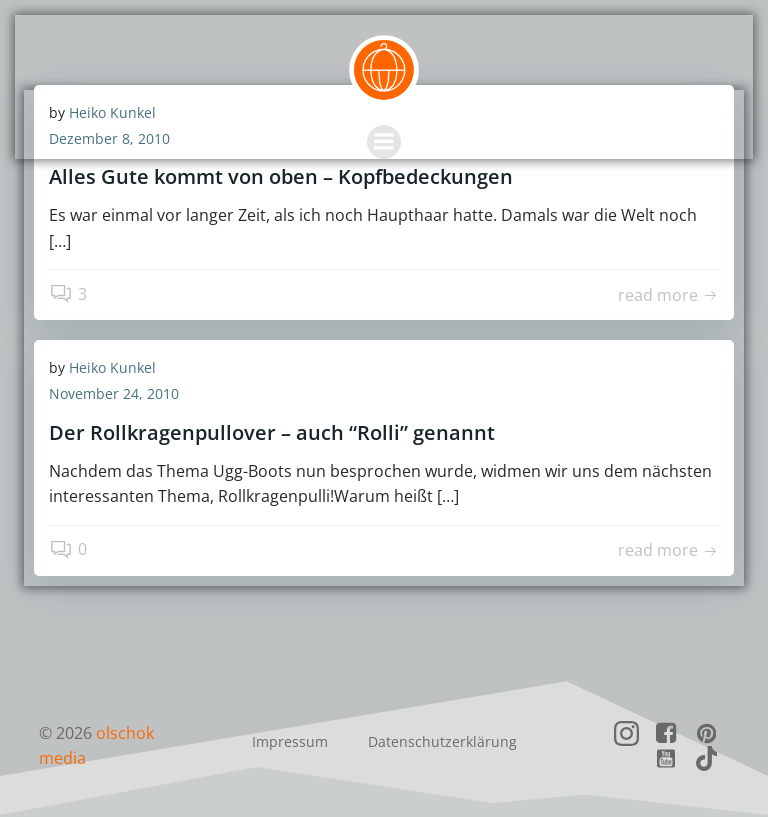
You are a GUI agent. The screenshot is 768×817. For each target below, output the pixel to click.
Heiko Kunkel (112, 367)
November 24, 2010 (114, 393)
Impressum (290, 741)
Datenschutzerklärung (442, 741)
